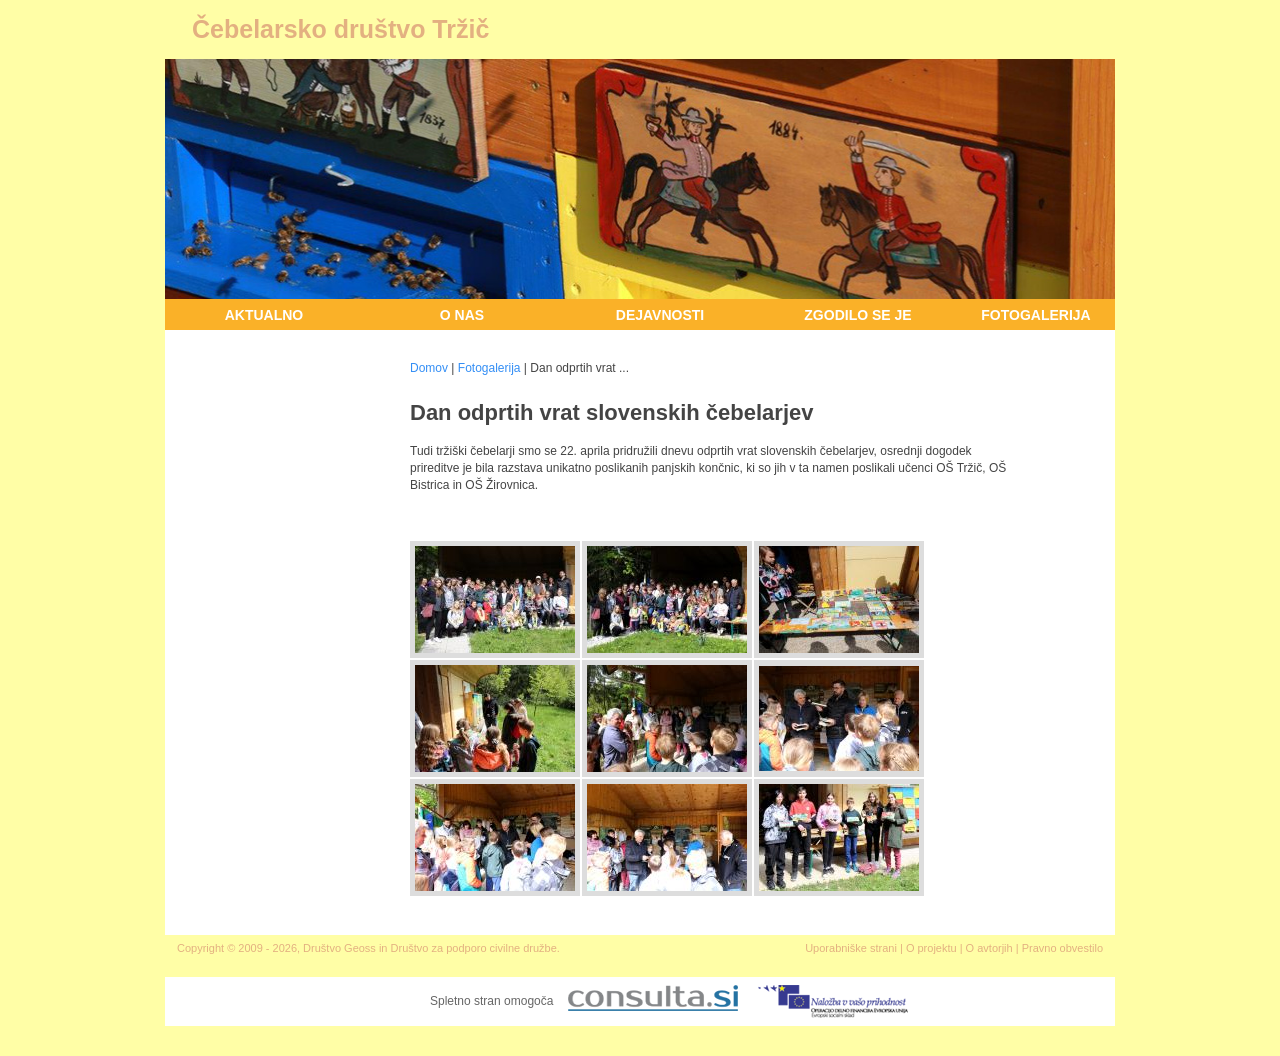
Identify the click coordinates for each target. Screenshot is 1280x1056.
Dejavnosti (660, 315)
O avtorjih (989, 948)
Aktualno (264, 315)
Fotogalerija (1035, 315)
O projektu (931, 948)
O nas (462, 315)
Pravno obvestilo (1062, 948)
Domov (429, 368)
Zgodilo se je (857, 315)
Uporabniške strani (851, 948)
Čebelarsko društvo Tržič (340, 29)
